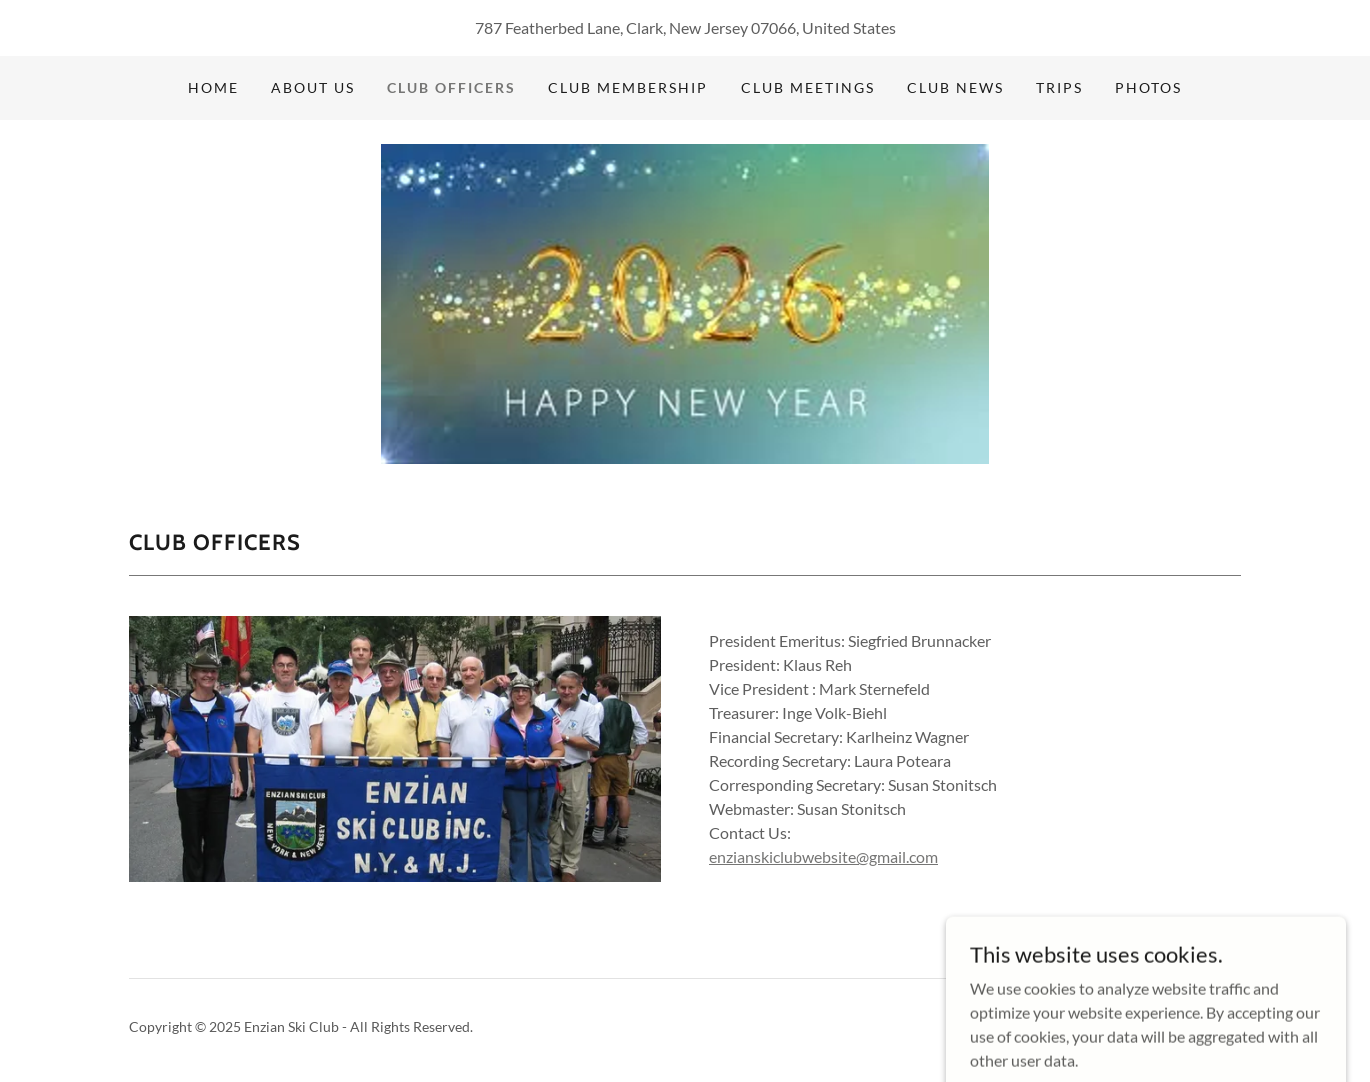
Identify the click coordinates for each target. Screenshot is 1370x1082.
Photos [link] (1148, 87)
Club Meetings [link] (808, 87)
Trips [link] (1059, 87)
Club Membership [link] (628, 87)
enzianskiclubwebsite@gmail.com (823, 856)
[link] (685, 301)
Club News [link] (955, 87)
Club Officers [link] (451, 87)
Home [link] (213, 87)
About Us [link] (313, 87)
